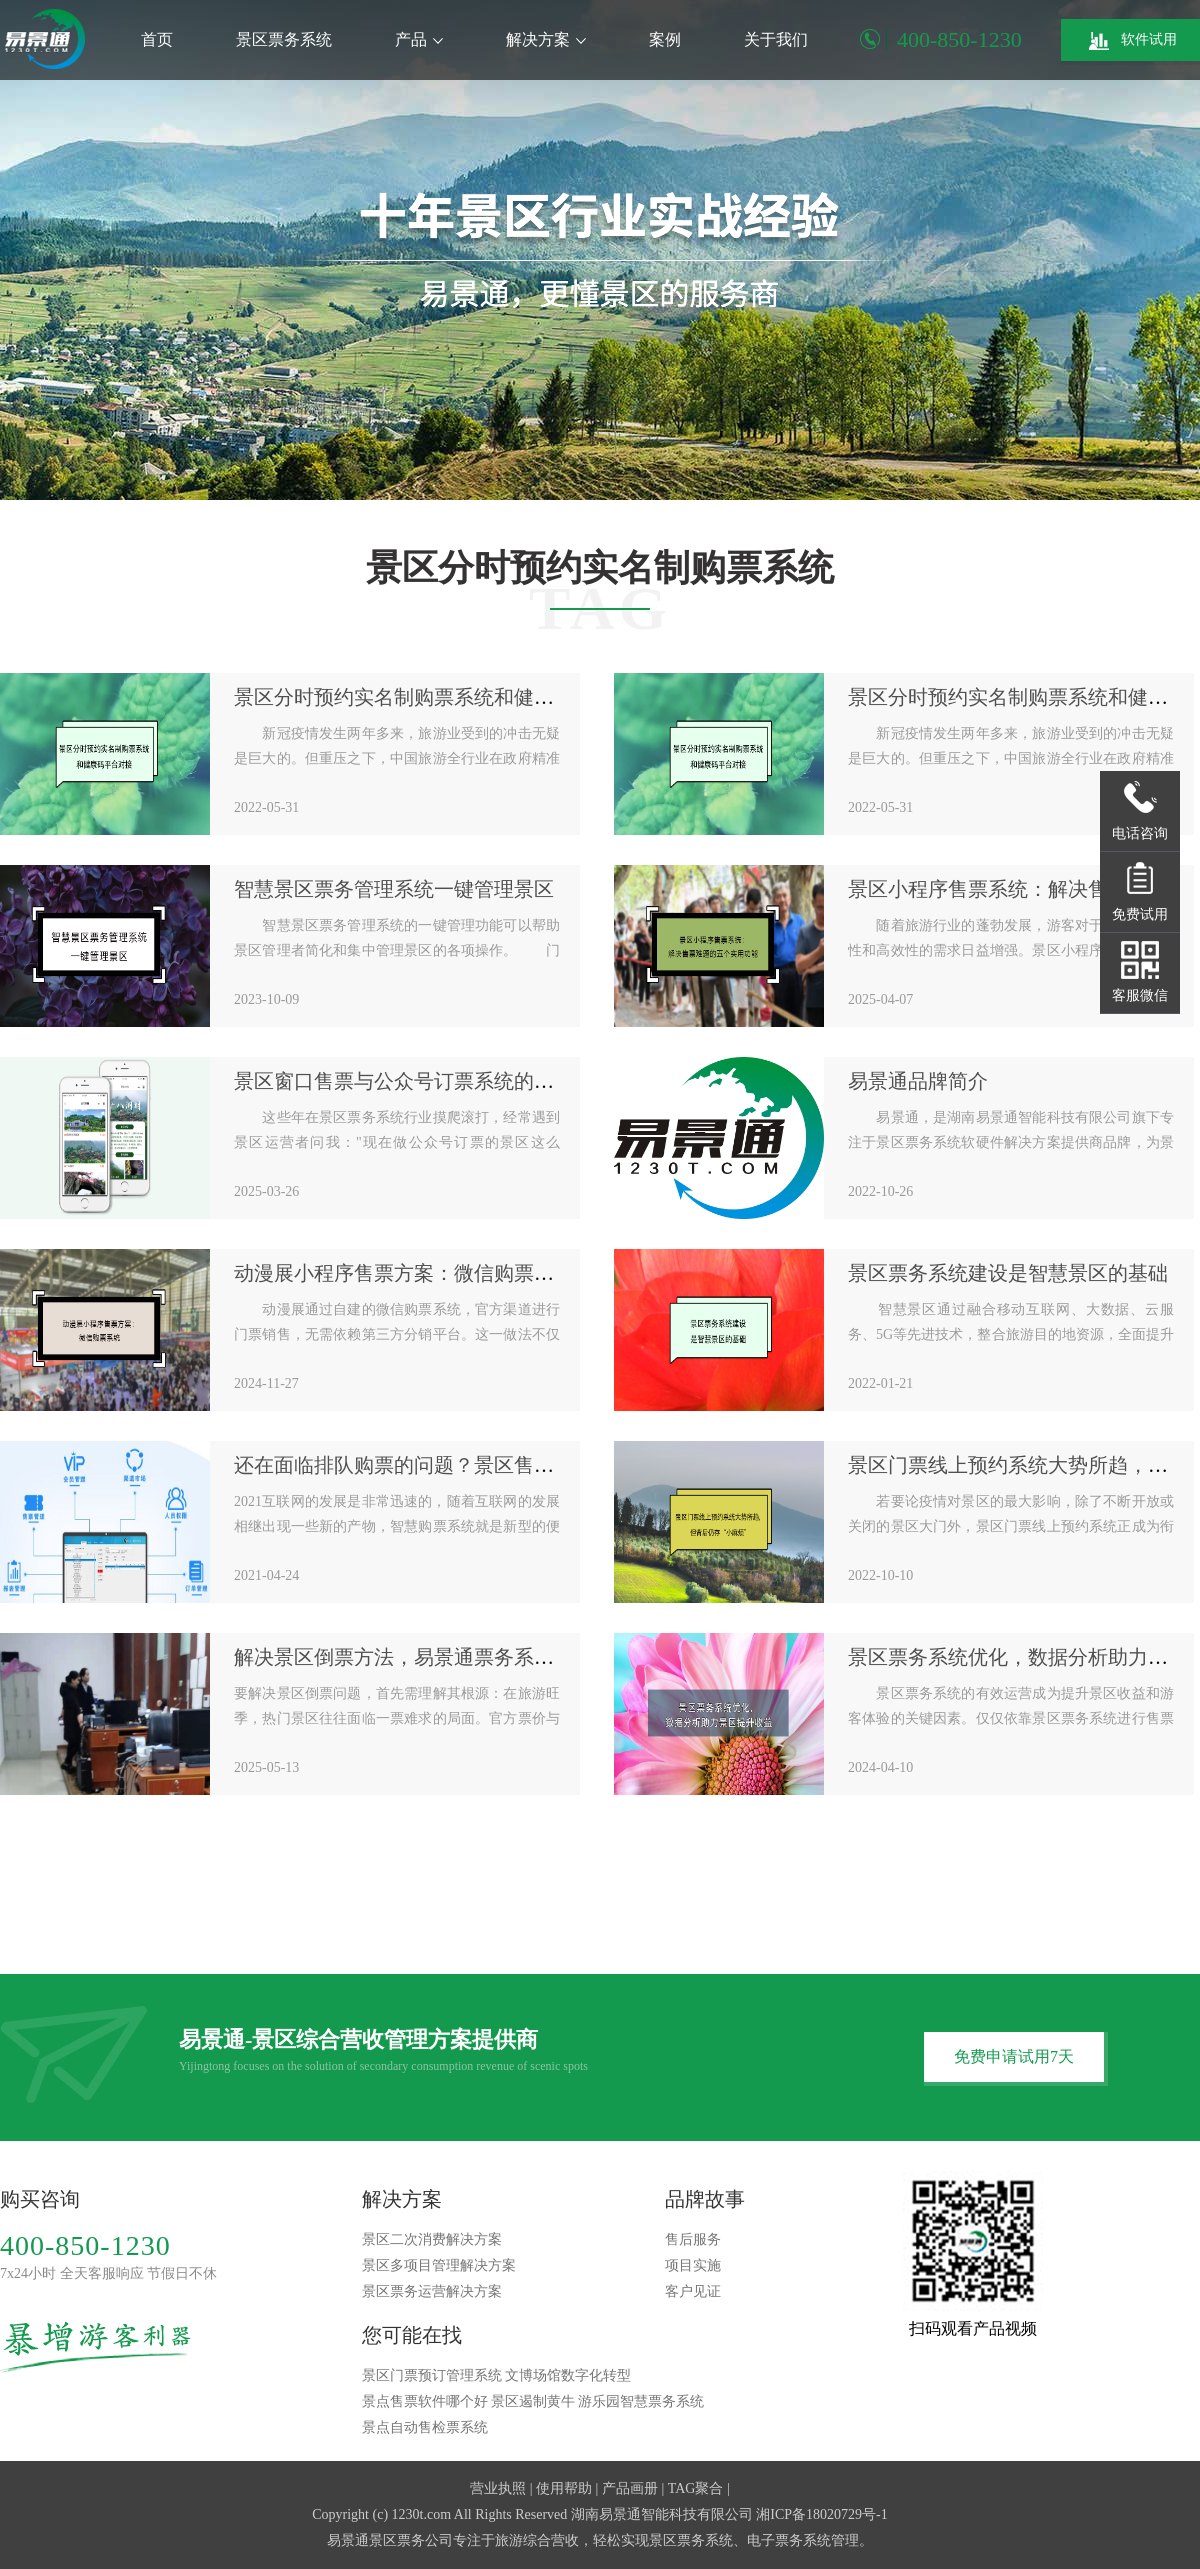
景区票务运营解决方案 (432, 2291)
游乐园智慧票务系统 (641, 2401)
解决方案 (546, 39)
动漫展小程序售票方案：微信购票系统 (404, 1273)
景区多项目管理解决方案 (439, 2265)
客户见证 (693, 2291)
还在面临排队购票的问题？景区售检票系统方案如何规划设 (494, 1465)
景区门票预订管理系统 (432, 2375)
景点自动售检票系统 (425, 2427)
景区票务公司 (411, 2540)
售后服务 (693, 2239)
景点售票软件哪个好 (425, 2401)
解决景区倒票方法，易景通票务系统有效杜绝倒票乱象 (474, 1657)
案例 (665, 39)
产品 (419, 39)
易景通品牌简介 (918, 1081)
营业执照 (498, 2488)
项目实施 (693, 2265)
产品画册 (630, 2488)
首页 (157, 39)
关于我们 (776, 39)
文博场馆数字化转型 (568, 2375)
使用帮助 (564, 2488)
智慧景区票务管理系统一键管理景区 (394, 889)
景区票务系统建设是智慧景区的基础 (1008, 1273)
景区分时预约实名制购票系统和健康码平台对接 (444, 697)
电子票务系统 (789, 2540)
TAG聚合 (696, 2488)
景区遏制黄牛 (533, 2401)
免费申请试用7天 (1014, 2056)
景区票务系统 (284, 39)
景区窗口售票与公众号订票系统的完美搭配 (424, 1081)
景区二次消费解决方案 (432, 2239)
